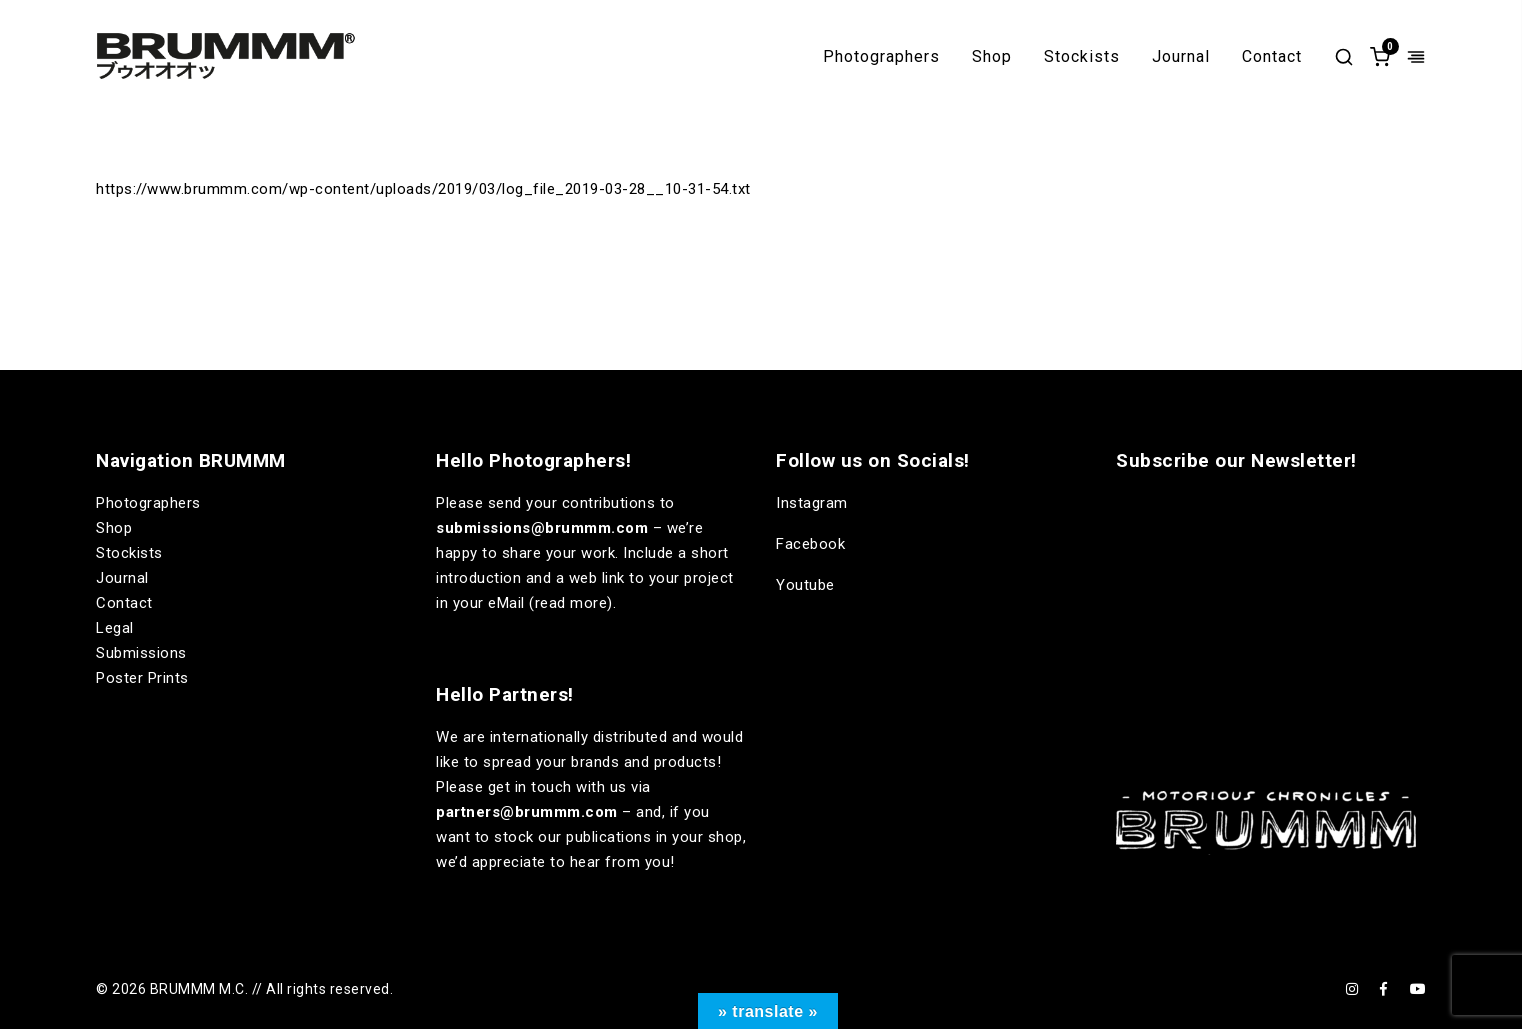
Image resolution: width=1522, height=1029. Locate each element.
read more (571, 603)
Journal (1181, 57)
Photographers (881, 57)
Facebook (810, 544)
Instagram (812, 503)
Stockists (1082, 57)
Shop (992, 57)
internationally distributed (579, 737)
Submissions (141, 653)
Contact (1272, 57)
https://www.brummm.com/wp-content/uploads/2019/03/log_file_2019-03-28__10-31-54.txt (423, 189)
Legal (115, 628)
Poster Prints (142, 678)
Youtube (805, 585)
